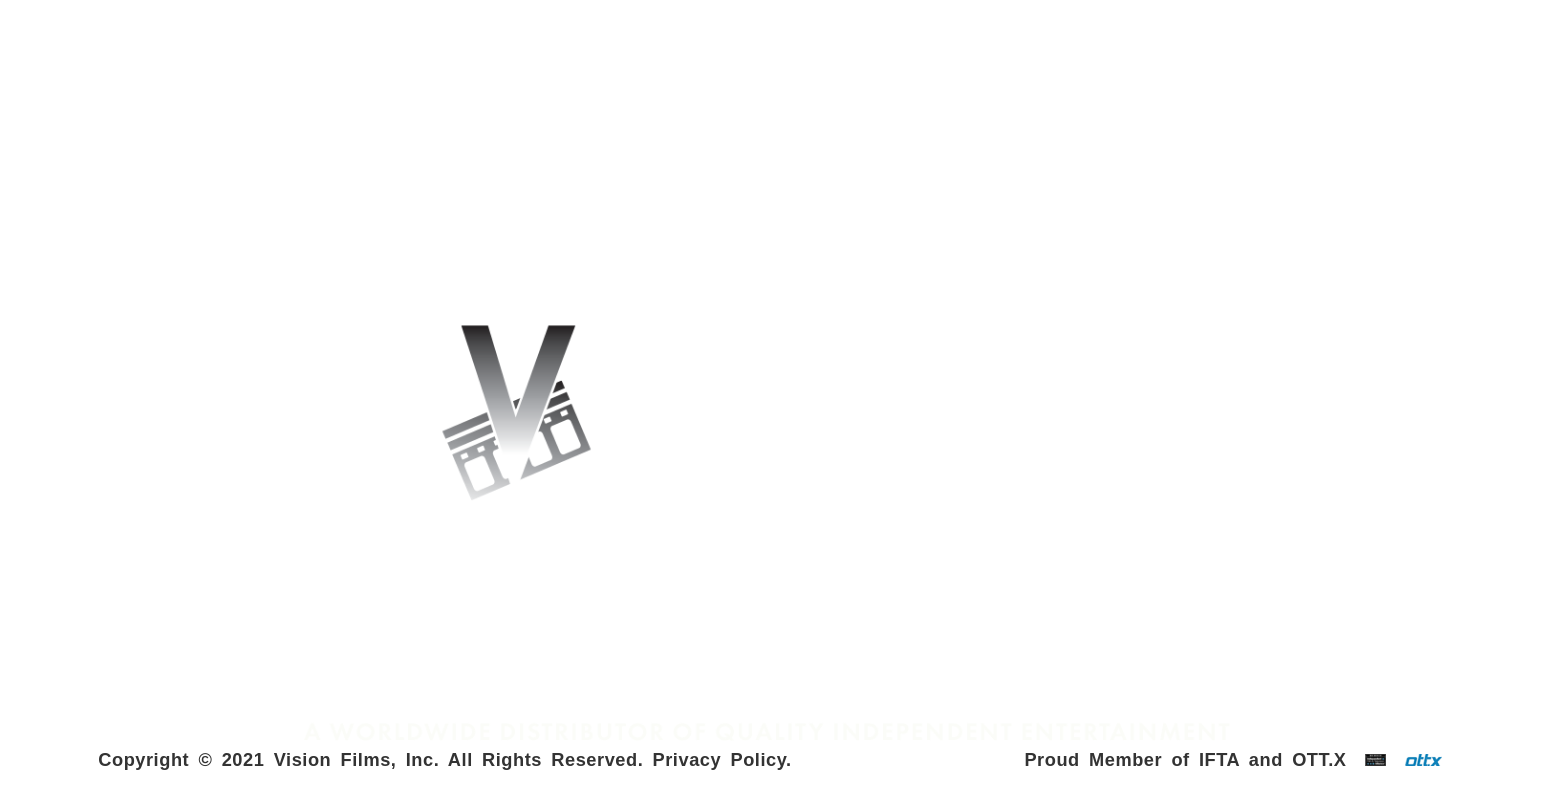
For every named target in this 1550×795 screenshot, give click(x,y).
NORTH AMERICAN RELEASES (1237, 86)
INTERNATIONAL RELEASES (312, 86)
